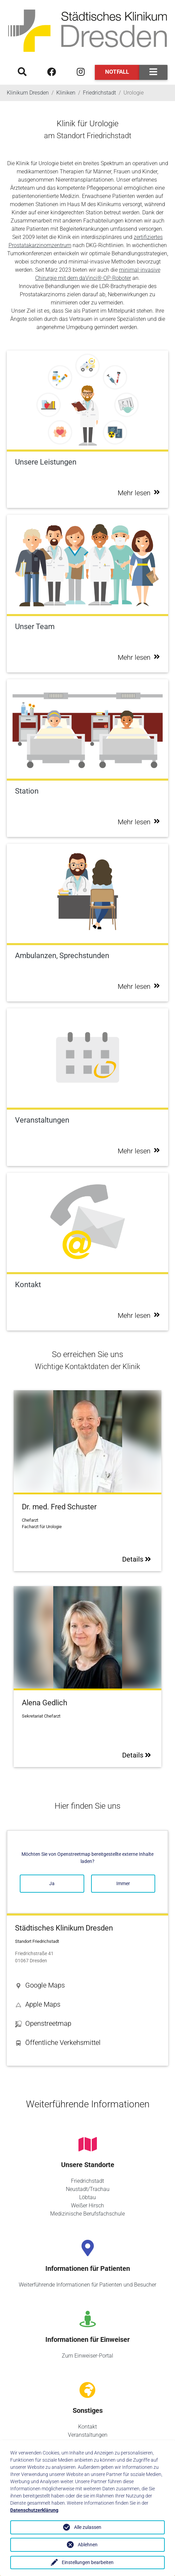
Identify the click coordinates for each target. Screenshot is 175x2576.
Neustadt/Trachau (88, 2189)
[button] (87, 1985)
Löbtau (87, 2197)
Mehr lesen (139, 493)
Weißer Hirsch (87, 2205)
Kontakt (87, 2426)
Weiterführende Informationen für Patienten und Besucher (87, 2284)
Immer (123, 1883)
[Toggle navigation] (153, 72)
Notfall (117, 71)
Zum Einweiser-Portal (87, 2355)
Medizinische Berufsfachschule (87, 2213)
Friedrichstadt (87, 2181)
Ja (52, 1883)
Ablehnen (88, 2544)
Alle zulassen (87, 2527)
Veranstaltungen (87, 2435)
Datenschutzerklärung (34, 2510)
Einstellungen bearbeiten (88, 2562)
